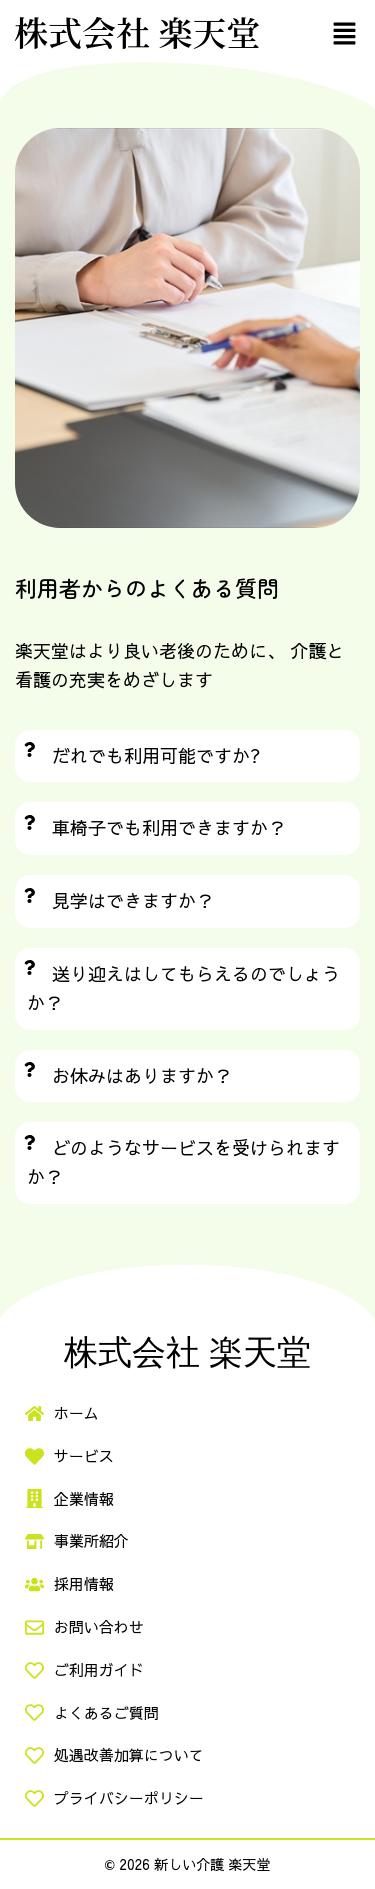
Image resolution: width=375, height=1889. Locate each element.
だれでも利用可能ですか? (156, 755)
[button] (345, 33)
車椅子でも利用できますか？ (169, 827)
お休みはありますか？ (142, 1075)
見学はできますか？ (133, 900)
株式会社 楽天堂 (137, 31)
